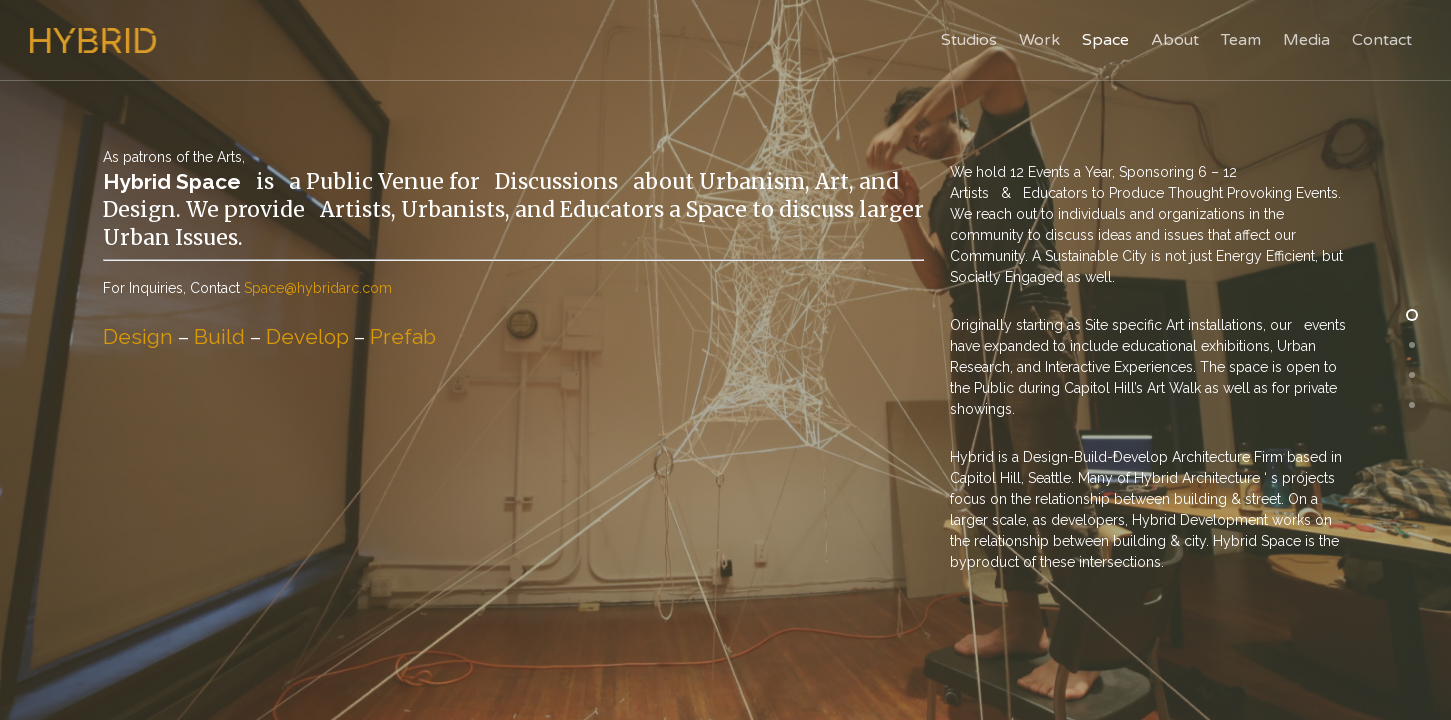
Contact (1382, 40)
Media (1306, 40)
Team (1241, 40)
